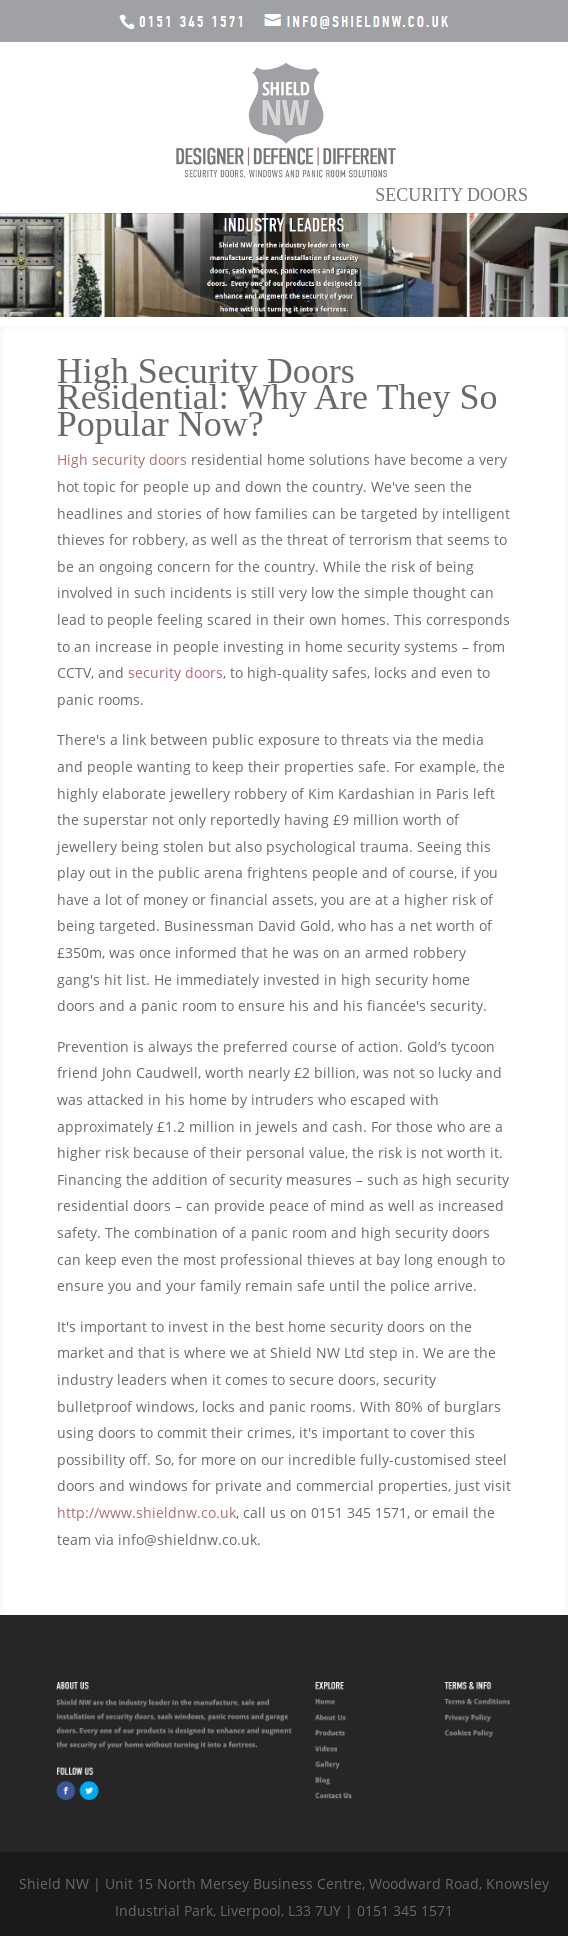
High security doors (122, 459)
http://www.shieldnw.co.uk (146, 1512)
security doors (175, 672)
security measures (290, 1179)
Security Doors (451, 195)
